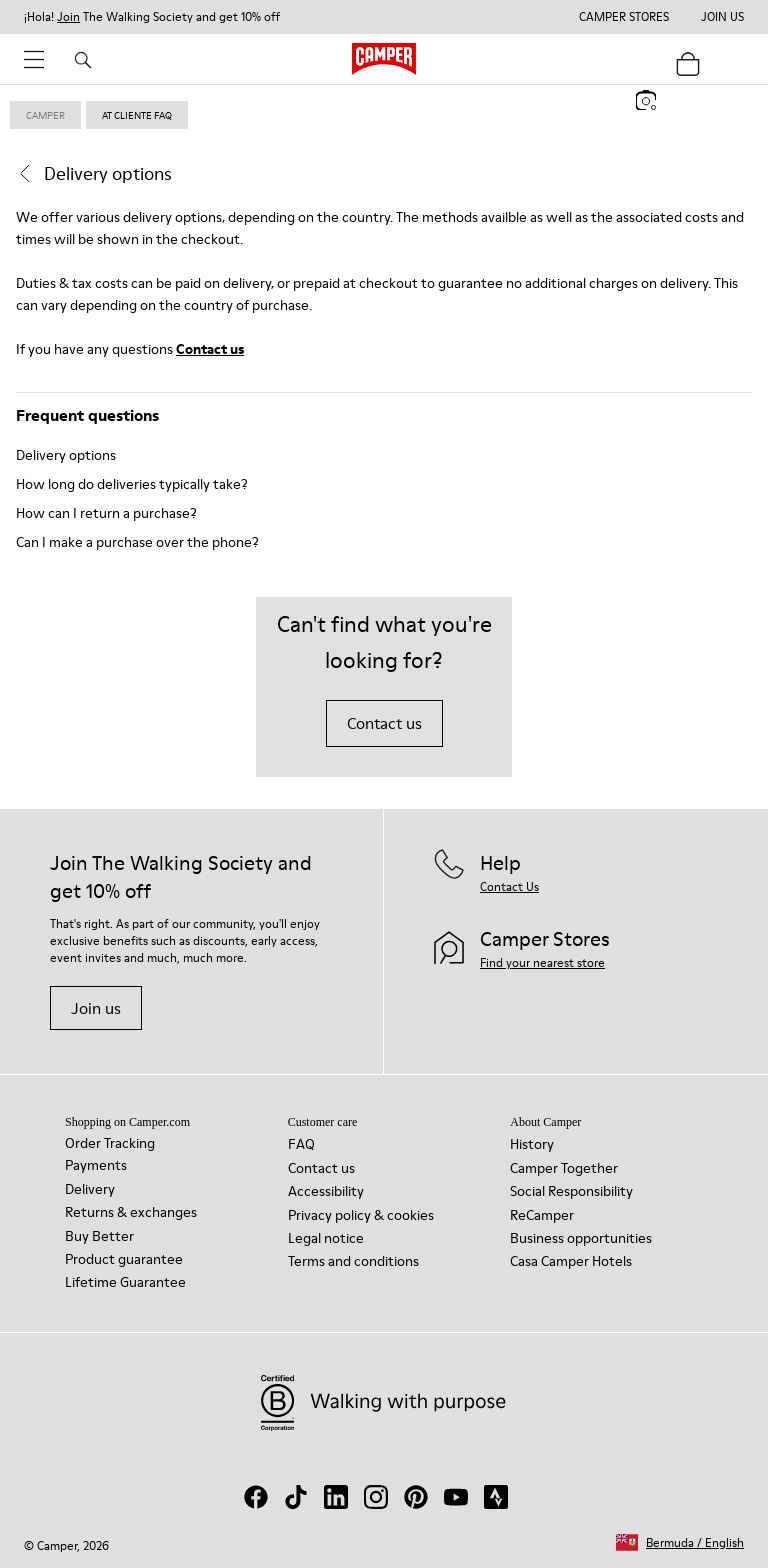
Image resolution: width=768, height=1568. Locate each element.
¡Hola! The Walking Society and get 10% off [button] (152, 17)
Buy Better (99, 1236)
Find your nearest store (542, 962)
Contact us (210, 349)
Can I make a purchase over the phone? (137, 542)
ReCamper (542, 1215)
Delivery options (66, 455)
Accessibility (326, 1191)
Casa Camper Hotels (571, 1261)
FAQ (301, 1144)
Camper (45, 115)
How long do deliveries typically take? (132, 484)
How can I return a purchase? (106, 513)
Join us (96, 1008)
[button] (680, 1542)
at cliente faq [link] (137, 115)
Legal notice (326, 1238)
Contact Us (509, 886)
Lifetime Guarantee (125, 1282)
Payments (96, 1165)
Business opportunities (581, 1238)
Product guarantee (124, 1259)
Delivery (90, 1189)
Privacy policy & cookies (361, 1215)
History (532, 1144)
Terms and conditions (353, 1261)
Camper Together (564, 1168)
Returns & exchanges (131, 1212)
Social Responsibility (571, 1191)
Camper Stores (624, 17)
